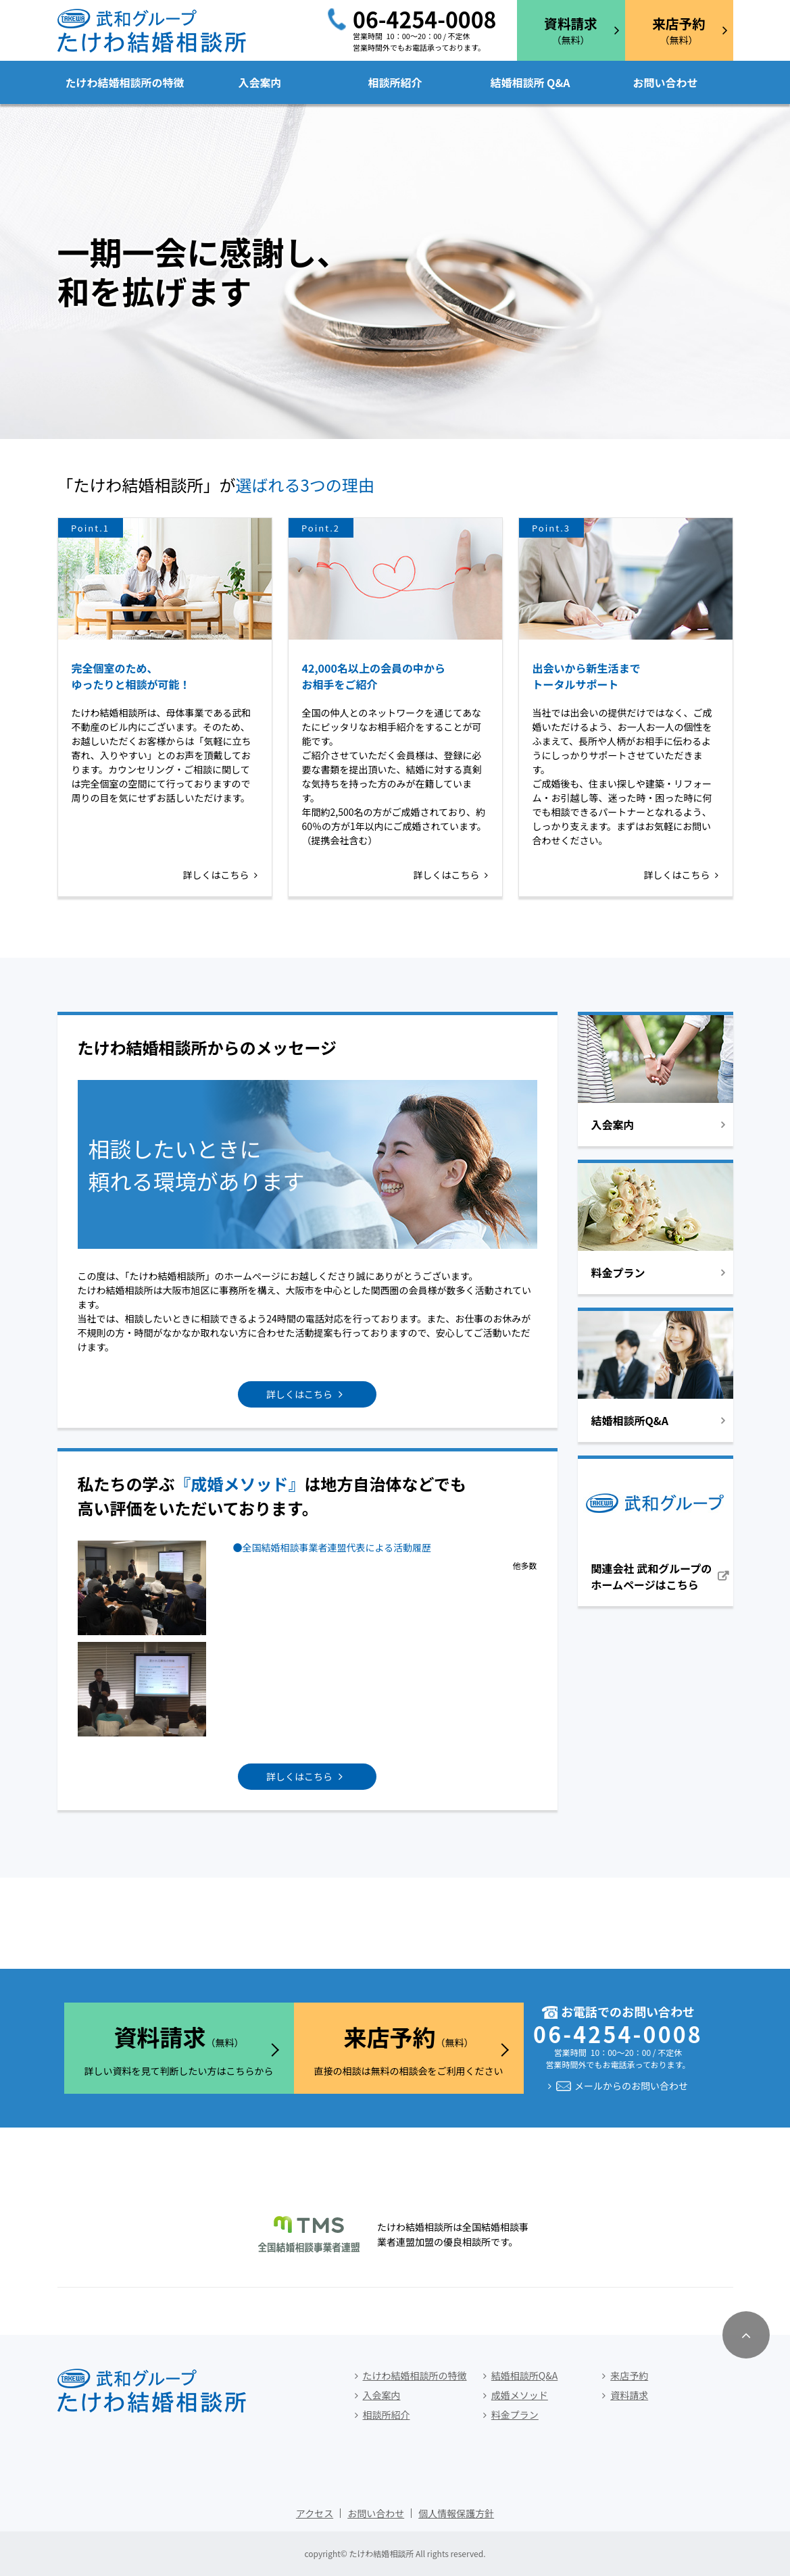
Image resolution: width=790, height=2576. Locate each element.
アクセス (314, 2513)
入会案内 (259, 82)
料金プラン (515, 2414)
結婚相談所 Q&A (530, 82)
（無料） (570, 30)
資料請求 (629, 2395)
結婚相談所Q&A (524, 2375)
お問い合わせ (665, 82)
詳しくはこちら (216, 874)
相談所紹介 (395, 82)
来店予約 (629, 2375)
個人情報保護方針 (456, 2513)
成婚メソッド (519, 2395)
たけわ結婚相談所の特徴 (124, 82)
